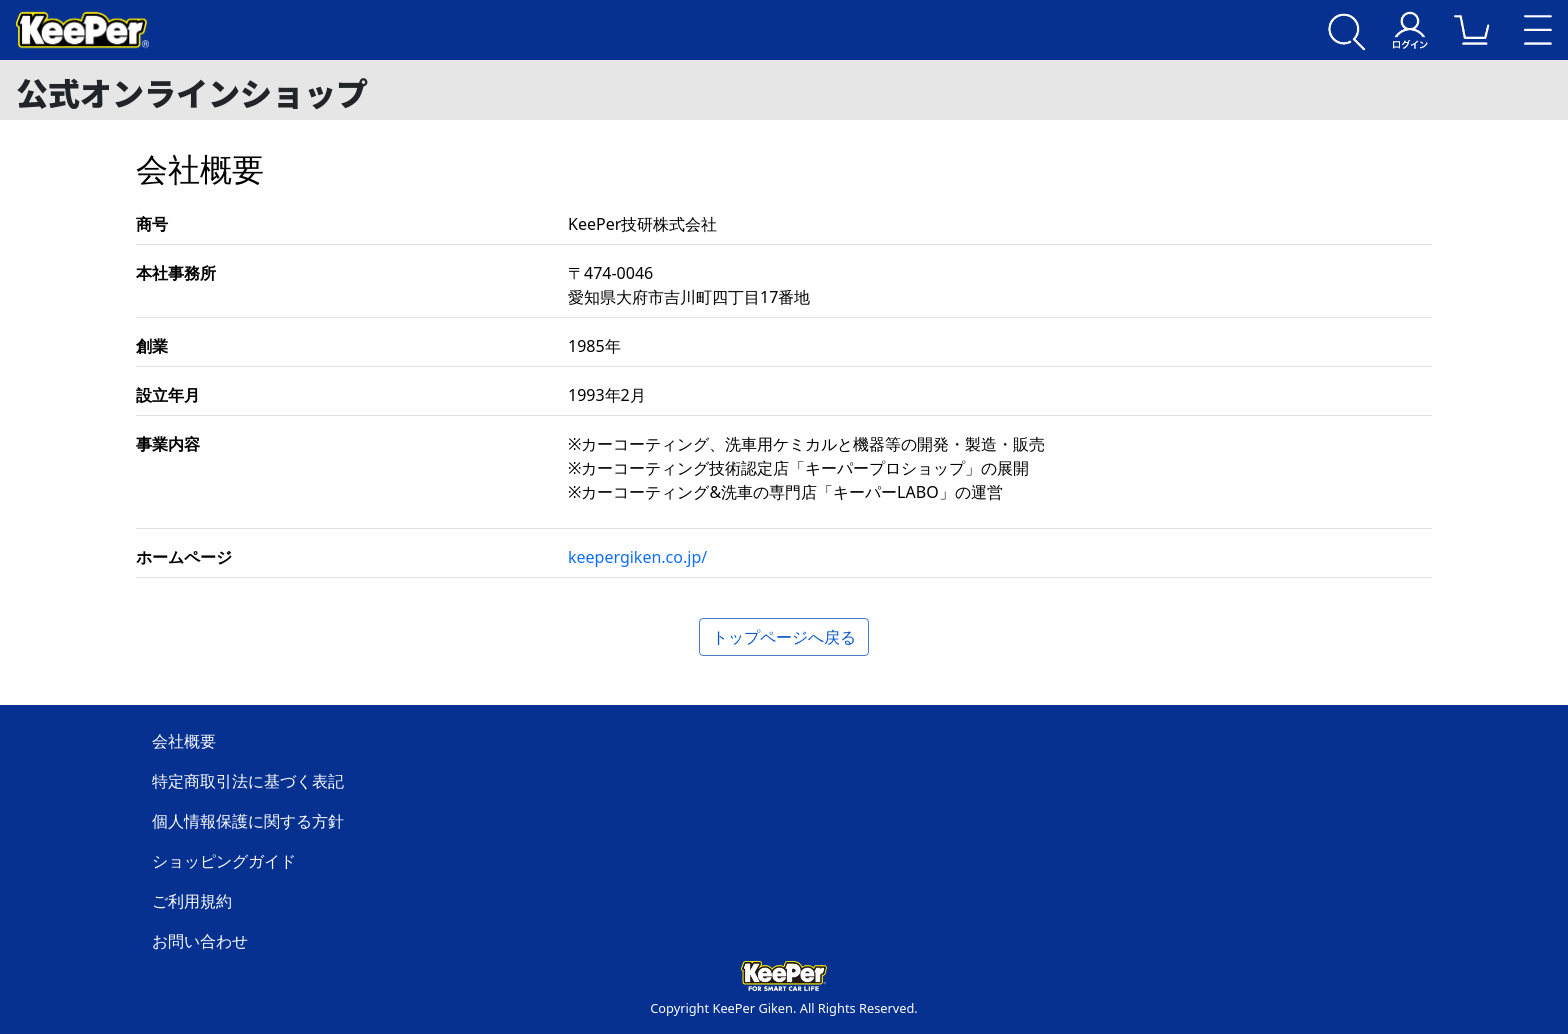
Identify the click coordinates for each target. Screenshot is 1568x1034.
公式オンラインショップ (192, 92)
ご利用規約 (192, 901)
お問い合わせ (200, 941)
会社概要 (184, 741)
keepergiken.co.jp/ (637, 557)
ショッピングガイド (224, 861)
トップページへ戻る (784, 637)
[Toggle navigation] (1538, 30)
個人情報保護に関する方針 (248, 821)
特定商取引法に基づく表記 (248, 781)
